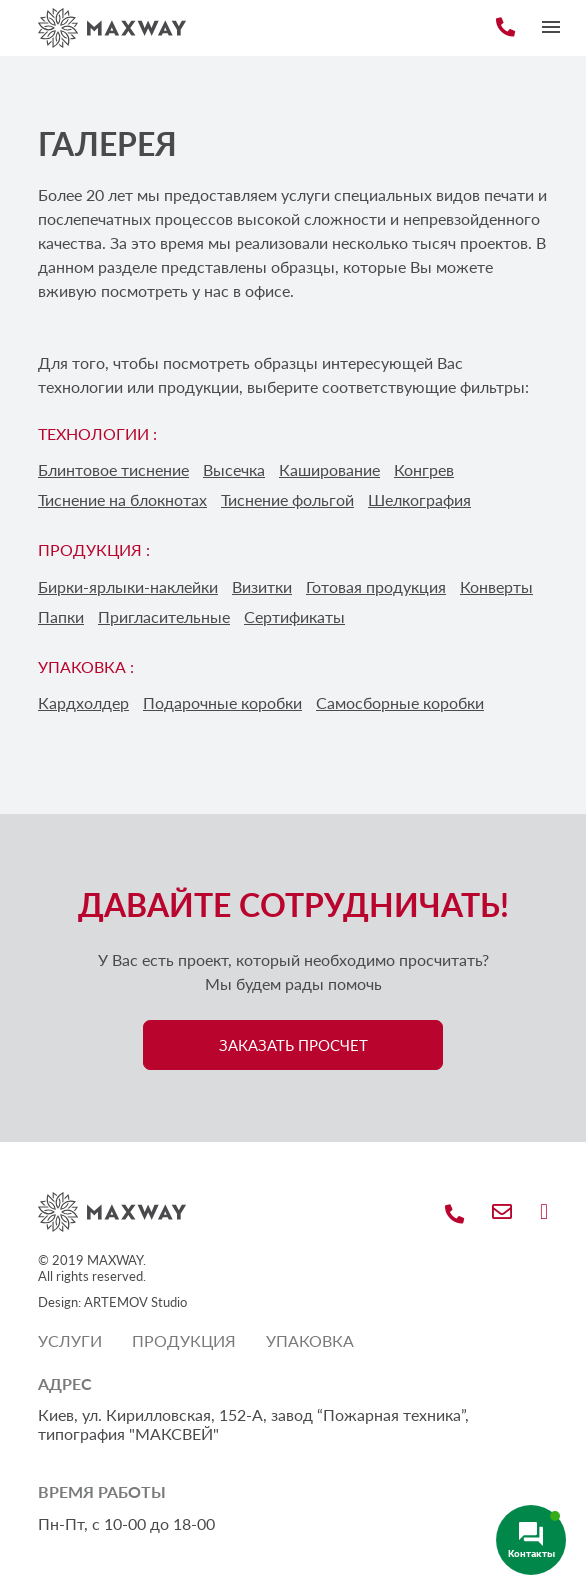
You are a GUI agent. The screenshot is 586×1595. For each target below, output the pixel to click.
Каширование (329, 469)
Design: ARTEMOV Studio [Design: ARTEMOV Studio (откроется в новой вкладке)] (112, 1302)
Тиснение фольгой (287, 499)
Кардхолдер (83, 702)
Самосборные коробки (400, 702)
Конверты (496, 586)
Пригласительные (164, 616)
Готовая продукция (376, 586)
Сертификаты (294, 616)
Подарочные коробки (222, 702)
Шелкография (419, 499)
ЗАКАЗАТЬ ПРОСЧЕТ (293, 1045)
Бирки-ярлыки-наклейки (128, 586)
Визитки (262, 586)
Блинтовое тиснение (113, 469)
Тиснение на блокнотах (122, 499)
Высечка (234, 469)
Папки (61, 616)
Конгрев (424, 469)
